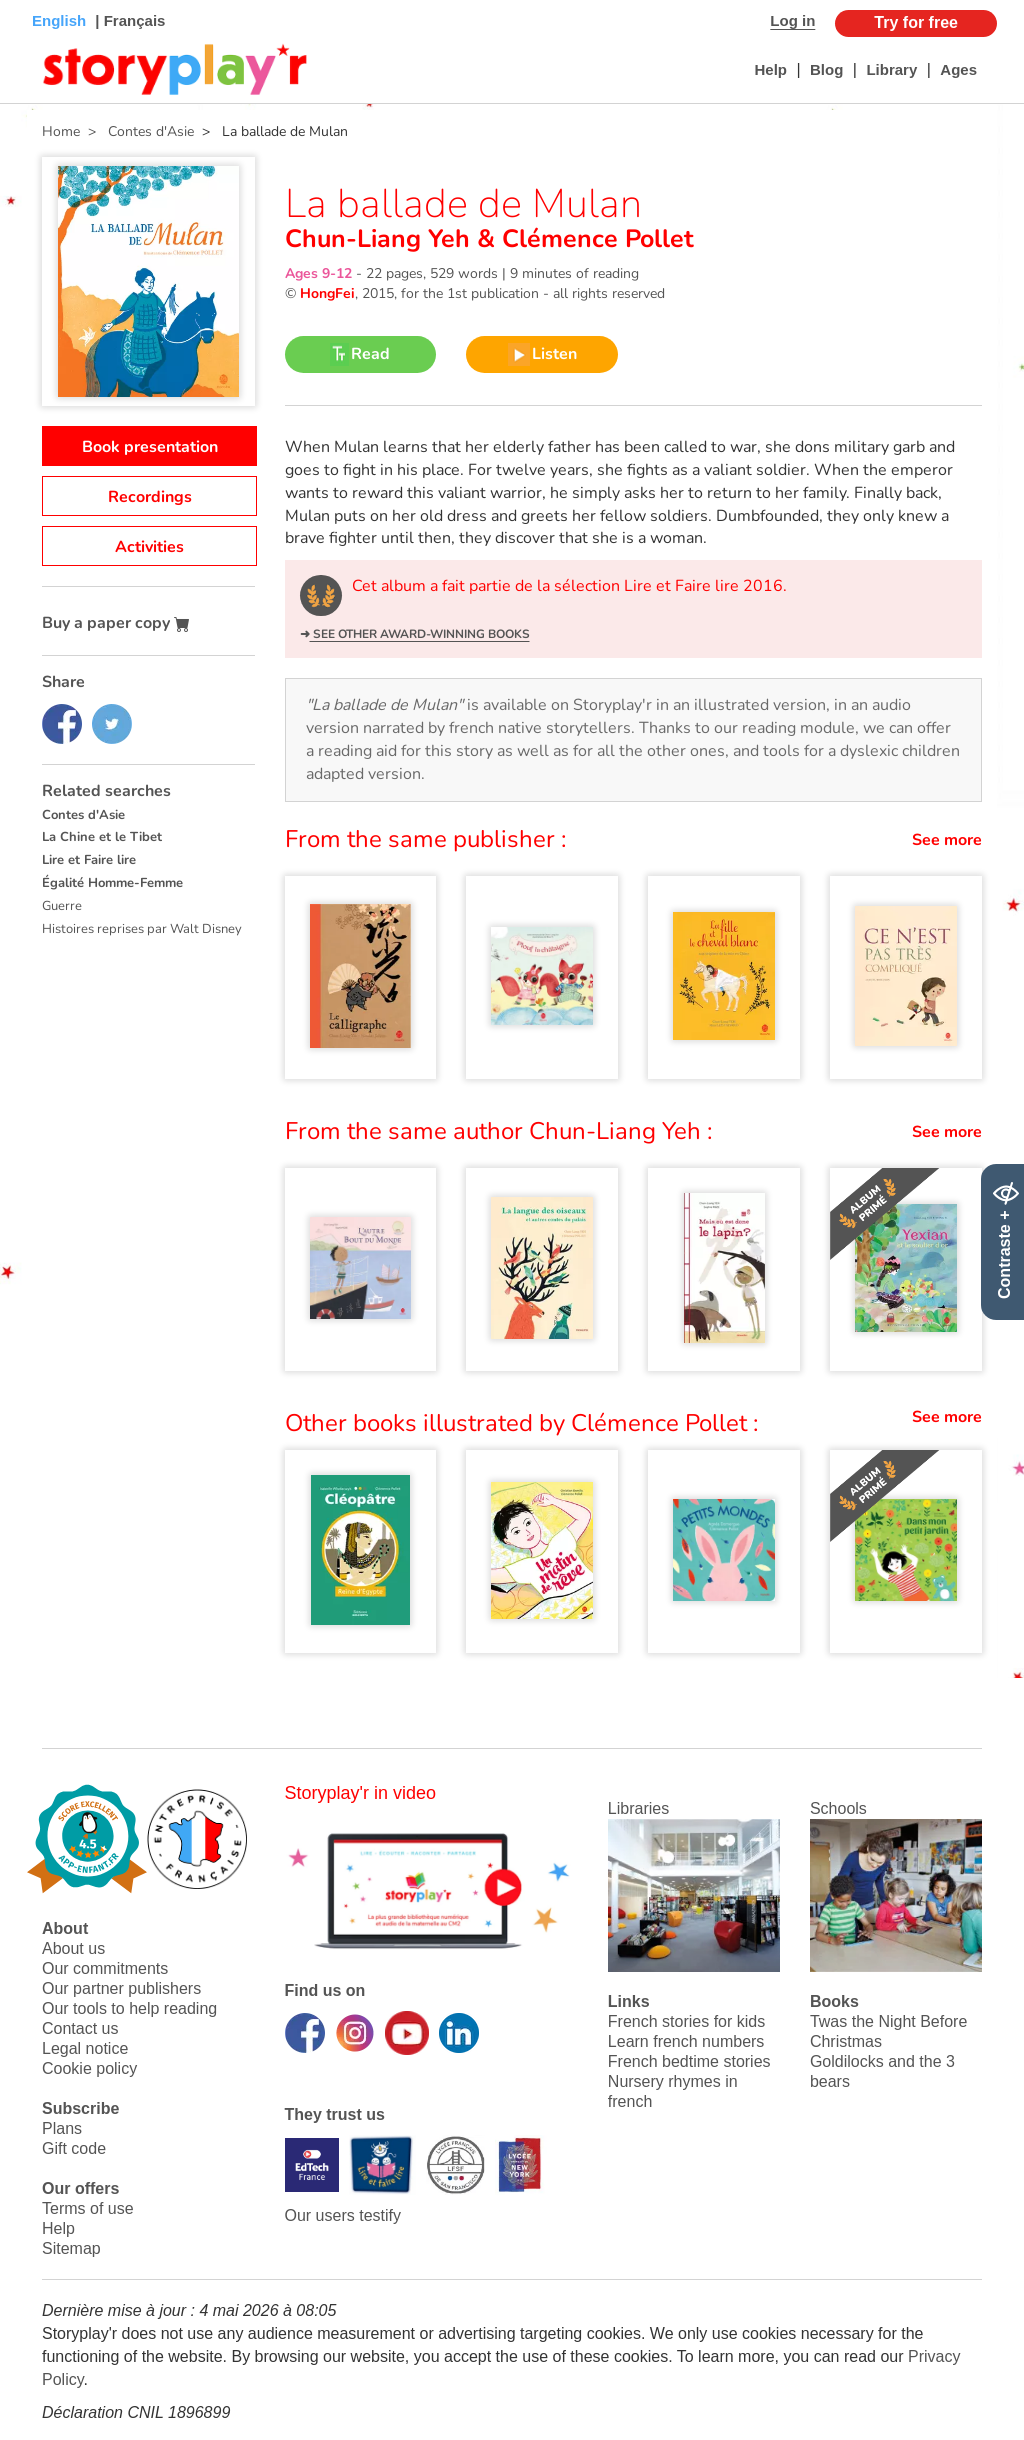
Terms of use (88, 2208)
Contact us (80, 2028)
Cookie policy (89, 2068)
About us (73, 1948)
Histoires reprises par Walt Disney (142, 929)
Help (770, 69)
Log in (792, 20)
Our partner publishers (121, 1988)
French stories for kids (686, 2021)
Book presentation (150, 447)
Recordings (150, 497)
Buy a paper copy (116, 623)
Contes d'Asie (83, 815)
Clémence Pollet (594, 239)
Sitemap (71, 2248)
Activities (149, 547)
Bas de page (40, 0)
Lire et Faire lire (89, 860)
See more (947, 840)
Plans (62, 2128)
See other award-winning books (420, 634)
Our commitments (105, 1968)
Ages (958, 69)
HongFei (327, 293)
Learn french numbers (686, 2041)
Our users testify (343, 2215)
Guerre (62, 906)
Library (891, 69)
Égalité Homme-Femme (112, 883)
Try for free (916, 22)
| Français (128, 20)
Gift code (74, 2148)
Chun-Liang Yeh (381, 239)
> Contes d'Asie (137, 131)
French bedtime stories (689, 2061)
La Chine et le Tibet (102, 837)
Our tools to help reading (129, 2008)
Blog (826, 69)
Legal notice (85, 2048)
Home (61, 131)
